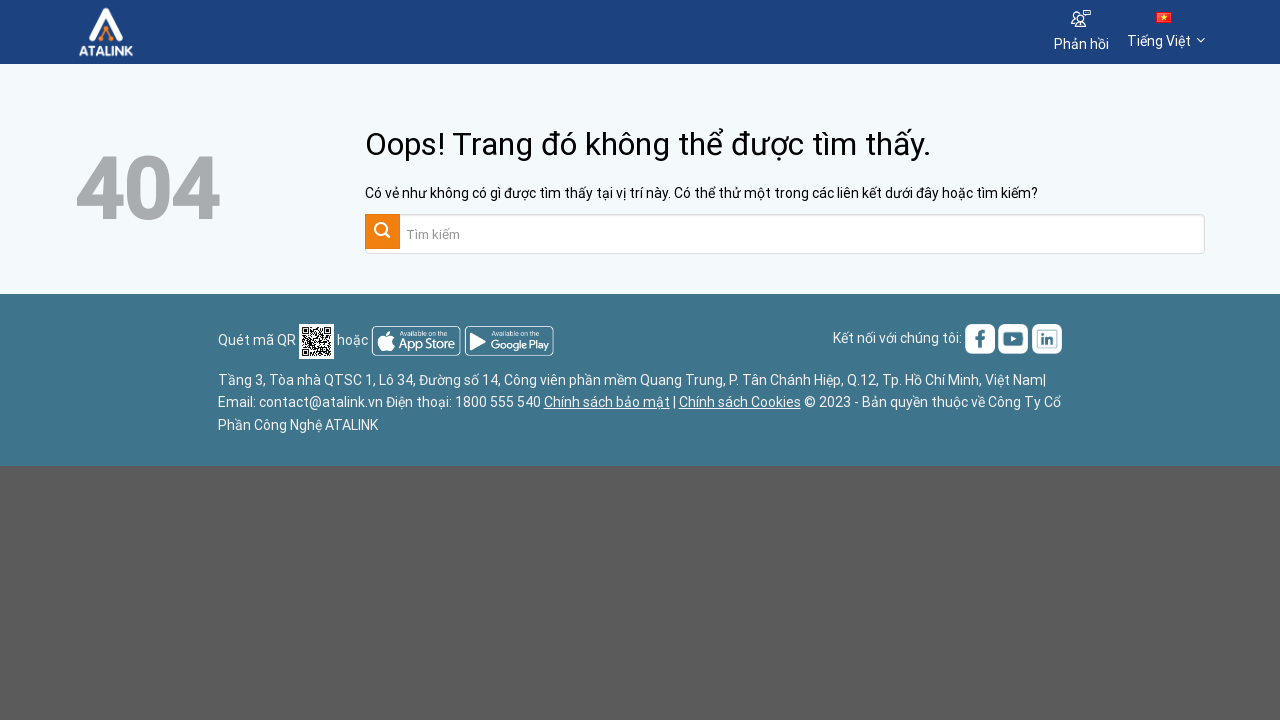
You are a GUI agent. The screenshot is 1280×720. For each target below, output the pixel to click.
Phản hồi (1081, 31)
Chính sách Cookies (740, 402)
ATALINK (351, 425)
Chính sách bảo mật (607, 402)
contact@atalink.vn (321, 402)
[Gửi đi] (382, 231)
